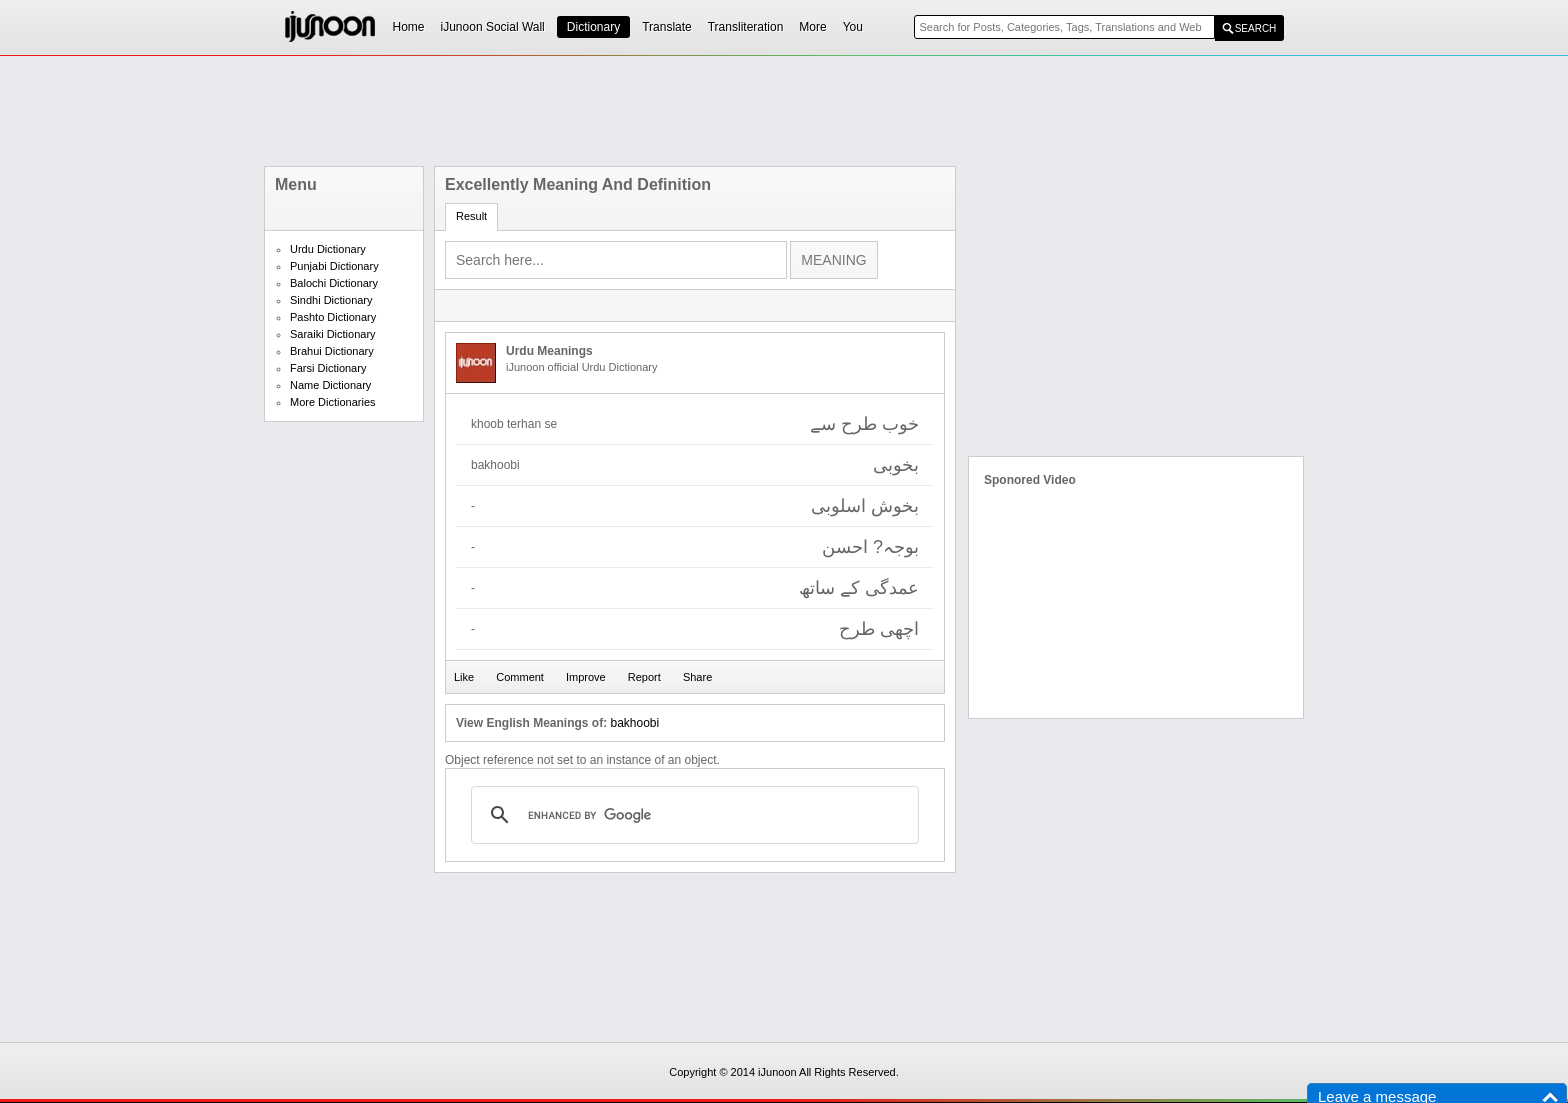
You (853, 27)
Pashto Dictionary (333, 317)
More (812, 27)
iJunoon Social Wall (493, 27)
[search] (692, 815)
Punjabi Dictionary (334, 266)
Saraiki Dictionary (333, 334)
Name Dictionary (330, 385)
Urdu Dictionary (328, 249)
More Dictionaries (333, 402)
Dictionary (593, 27)
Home (409, 27)
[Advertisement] (784, 111)
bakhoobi (634, 723)
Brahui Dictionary (332, 351)
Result (471, 216)
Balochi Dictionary (334, 283)
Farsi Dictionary (328, 368)
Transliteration (746, 27)
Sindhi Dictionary (331, 300)
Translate (667, 27)
